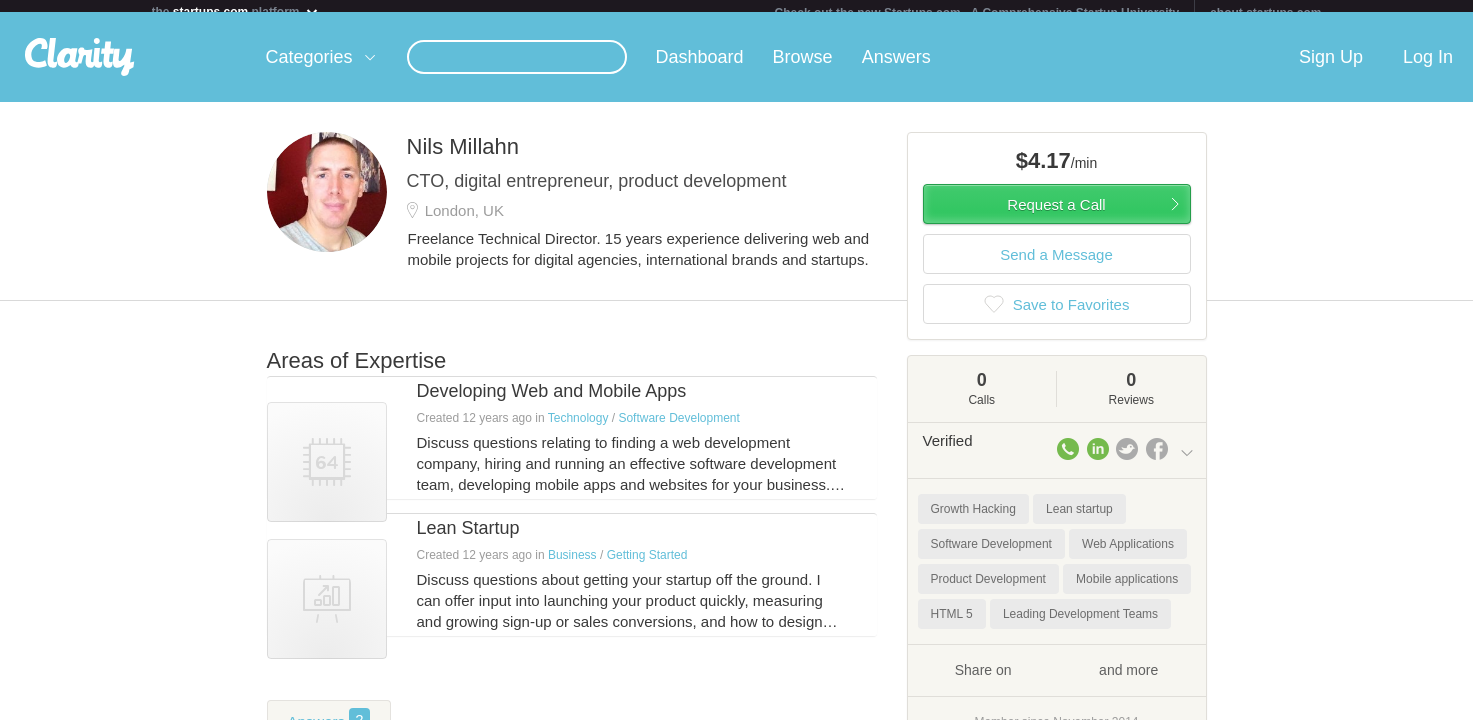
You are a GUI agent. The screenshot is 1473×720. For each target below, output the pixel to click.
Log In (1428, 69)
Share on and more (1057, 681)
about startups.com (1265, 13)
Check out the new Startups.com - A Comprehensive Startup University (977, 13)
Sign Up (1331, 69)
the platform (236, 11)
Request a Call (1056, 216)
